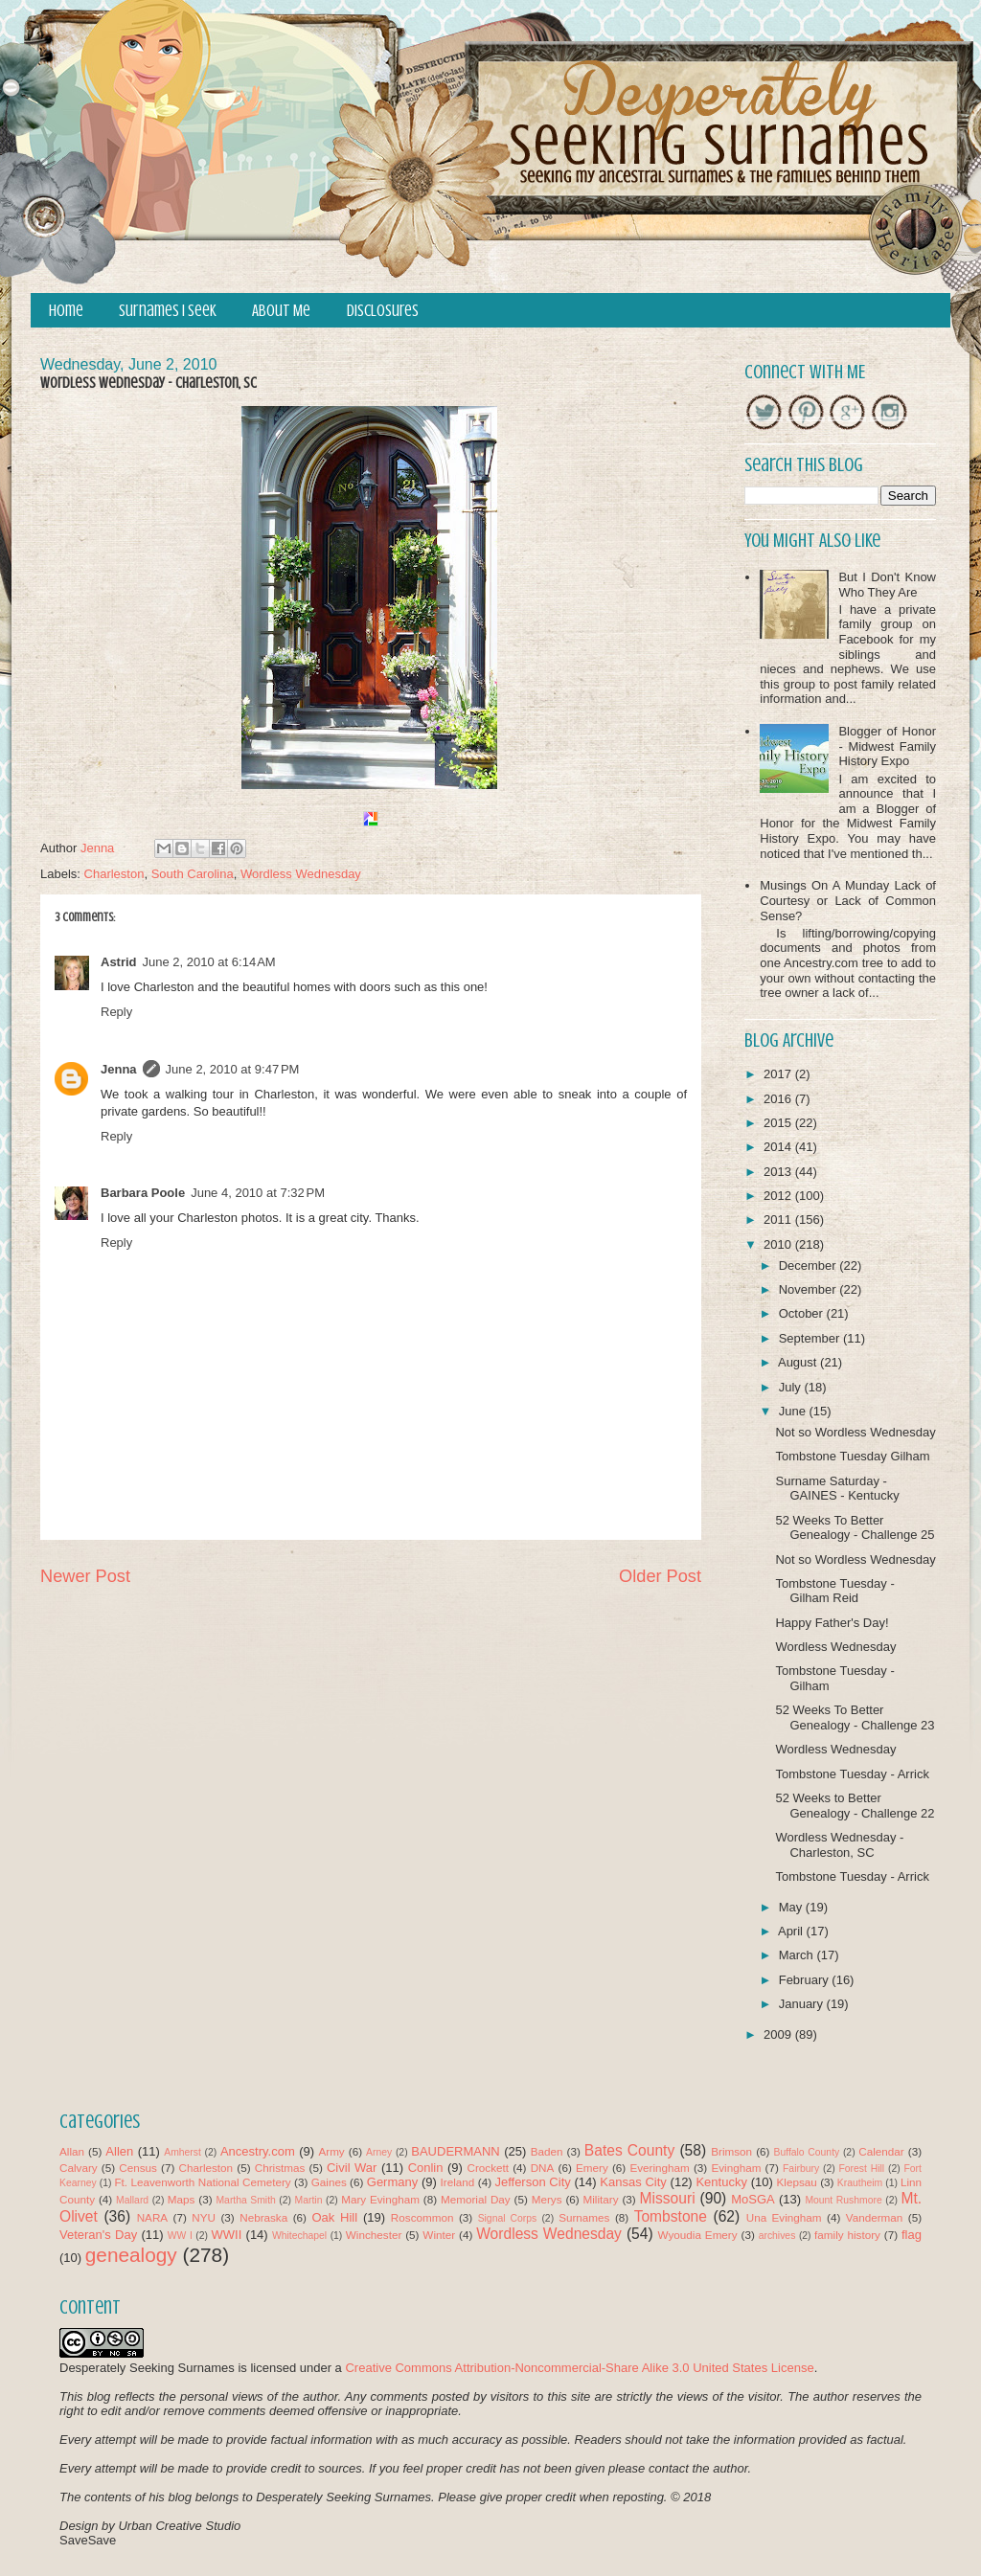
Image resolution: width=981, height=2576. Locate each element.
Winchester (373, 2234)
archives (777, 2235)
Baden (547, 2151)
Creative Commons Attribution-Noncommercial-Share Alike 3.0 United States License (579, 2368)
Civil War (351, 2167)
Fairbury (801, 2168)
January (803, 2004)
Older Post (660, 1576)
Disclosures (383, 311)
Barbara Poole (143, 1193)
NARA (152, 2217)
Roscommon (422, 2217)
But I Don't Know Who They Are (887, 584)
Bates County (629, 2150)
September (811, 1338)
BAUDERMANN (455, 2151)
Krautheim (859, 2183)
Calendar (880, 2151)
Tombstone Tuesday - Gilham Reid (834, 1591)
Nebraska (263, 2217)
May (792, 1907)
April (792, 1931)
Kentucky (721, 2182)
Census (138, 2167)
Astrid (119, 962)
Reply (116, 1012)
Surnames (584, 2217)
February (806, 1980)
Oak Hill (334, 2217)
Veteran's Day (98, 2234)
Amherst (182, 2152)
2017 (779, 1074)
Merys (547, 2199)
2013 (779, 1171)
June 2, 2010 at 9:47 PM (233, 1069)
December (809, 1265)
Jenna (119, 1069)
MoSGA (753, 2199)
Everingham (659, 2167)
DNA (543, 2167)
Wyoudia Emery (698, 2234)
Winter (438, 2234)
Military (601, 2199)
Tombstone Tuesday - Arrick (851, 1774)
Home (66, 311)
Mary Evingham (380, 2199)
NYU (204, 2217)
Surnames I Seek (168, 311)
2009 (779, 2034)
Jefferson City (532, 2182)
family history (847, 2234)
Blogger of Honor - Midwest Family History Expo (887, 746)
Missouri (668, 2198)
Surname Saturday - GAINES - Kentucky (837, 1488)
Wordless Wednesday (300, 874)
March (798, 1955)
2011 (779, 1219)
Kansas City (633, 2182)
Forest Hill (861, 2168)
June (794, 1411)
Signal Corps (507, 2218)
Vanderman (874, 2217)
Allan (71, 2151)
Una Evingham (784, 2217)
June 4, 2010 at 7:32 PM (258, 1193)
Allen (119, 2151)
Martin (309, 2200)
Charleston (114, 874)
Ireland (458, 2182)
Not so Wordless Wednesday (855, 1432)
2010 (779, 1244)
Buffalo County (806, 2152)
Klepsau (797, 2182)
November (809, 1289)
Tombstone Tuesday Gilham (852, 1456)
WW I (180, 2235)
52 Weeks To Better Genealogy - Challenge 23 (854, 1717)
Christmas (280, 2167)
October (803, 1313)
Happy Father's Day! (831, 1623)
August (799, 1362)
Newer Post (85, 1576)
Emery (592, 2167)
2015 (779, 1123)
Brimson (731, 2151)
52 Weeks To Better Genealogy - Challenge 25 (854, 1528)
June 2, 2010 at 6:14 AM (209, 962)
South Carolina (192, 874)
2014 (779, 1147)
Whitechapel (299, 2235)
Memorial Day (476, 2199)
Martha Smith (245, 2200)
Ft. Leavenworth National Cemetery (202, 2182)
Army (331, 2151)
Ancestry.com (257, 2151)
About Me (281, 311)
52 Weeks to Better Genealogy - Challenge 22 (854, 1805)
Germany (392, 2182)
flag (911, 2234)
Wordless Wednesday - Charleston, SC (839, 1845)
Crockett (488, 2167)
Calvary (78, 2167)
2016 (779, 1099)
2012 (779, 1195)
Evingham (736, 2167)
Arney (379, 2152)
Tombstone (670, 2216)
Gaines (329, 2182)
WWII (227, 2234)
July (792, 1387)
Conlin (426, 2167)
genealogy (131, 2255)
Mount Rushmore (843, 2200)
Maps (181, 2199)
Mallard (132, 2200)
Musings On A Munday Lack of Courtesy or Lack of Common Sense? (848, 900)
